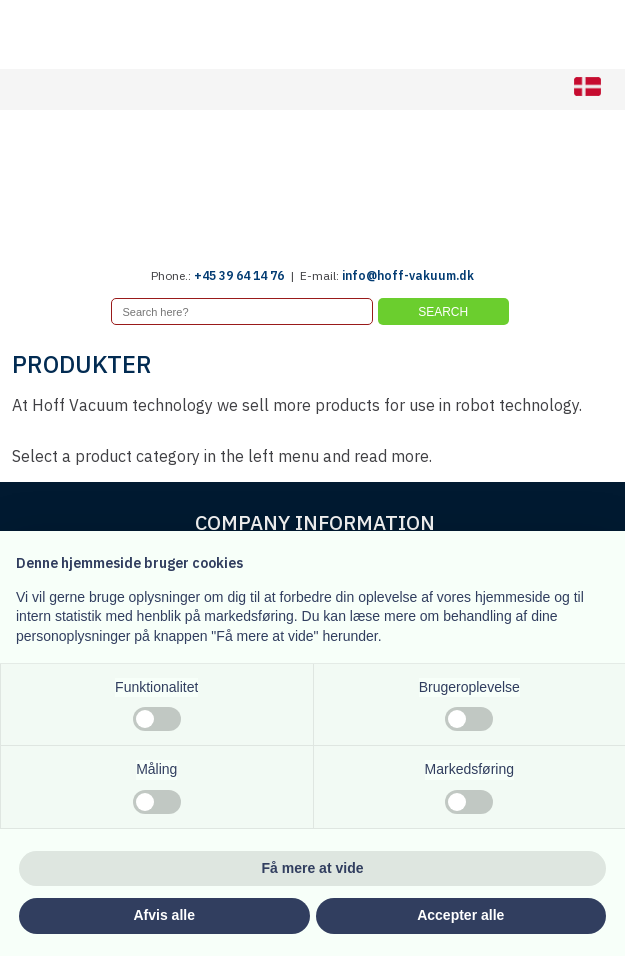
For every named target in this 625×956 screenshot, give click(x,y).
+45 (206, 275)
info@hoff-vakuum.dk (408, 275)
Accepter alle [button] (460, 915)
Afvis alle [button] (164, 915)
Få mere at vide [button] (313, 868)
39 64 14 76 (251, 275)
